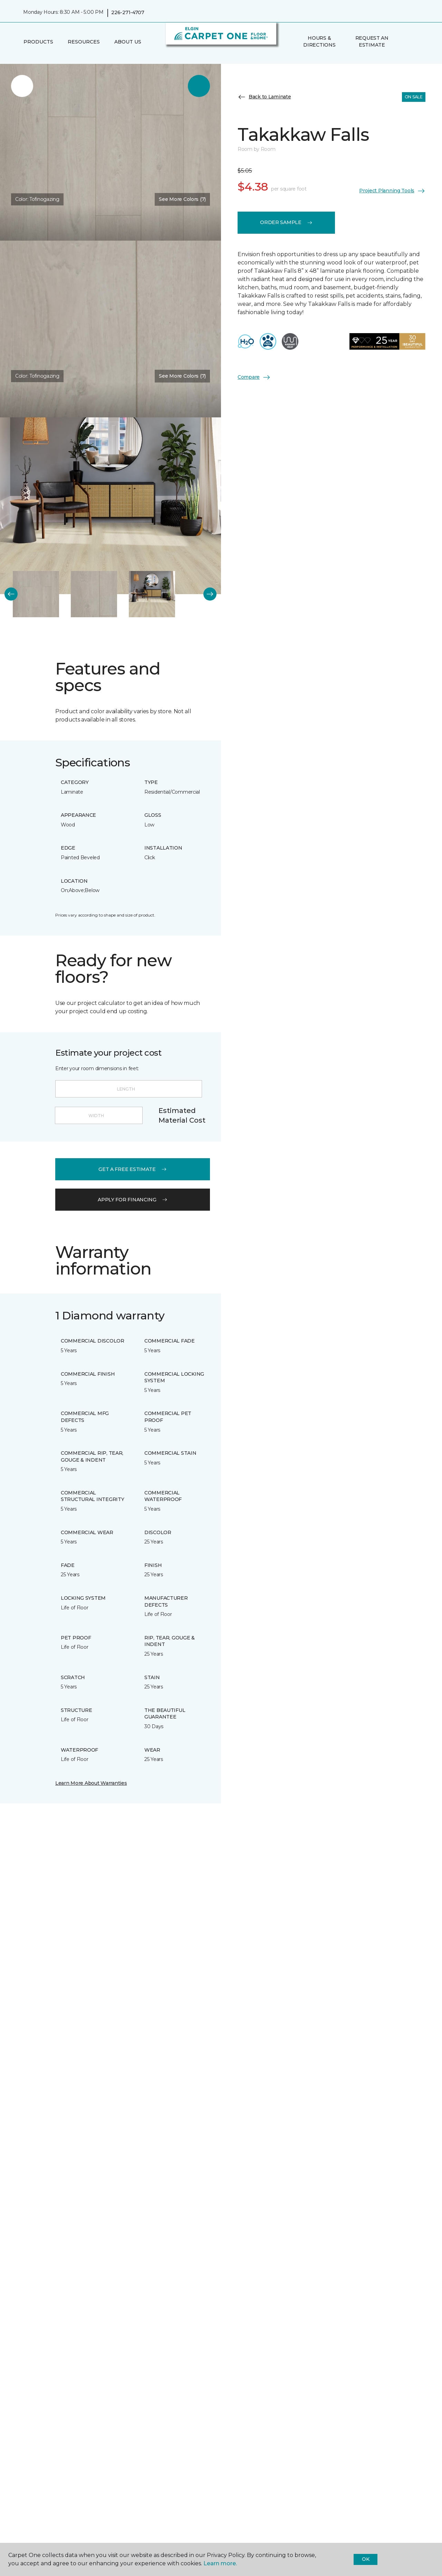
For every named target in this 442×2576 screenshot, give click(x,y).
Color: (37, 199)
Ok (365, 2559)
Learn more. (220, 2563)
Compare (254, 377)
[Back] (11, 594)
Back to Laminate (264, 97)
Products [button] (38, 42)
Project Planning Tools (392, 191)
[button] (404, 42)
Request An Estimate (371, 41)
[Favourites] (412, 42)
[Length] (128, 1088)
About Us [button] (127, 42)
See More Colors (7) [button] (182, 199)
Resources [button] (84, 42)
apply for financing (132, 1200)
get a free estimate (132, 1169)
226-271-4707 (127, 12)
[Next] (210, 594)
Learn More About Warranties (91, 1783)
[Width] (99, 1115)
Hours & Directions (319, 41)
